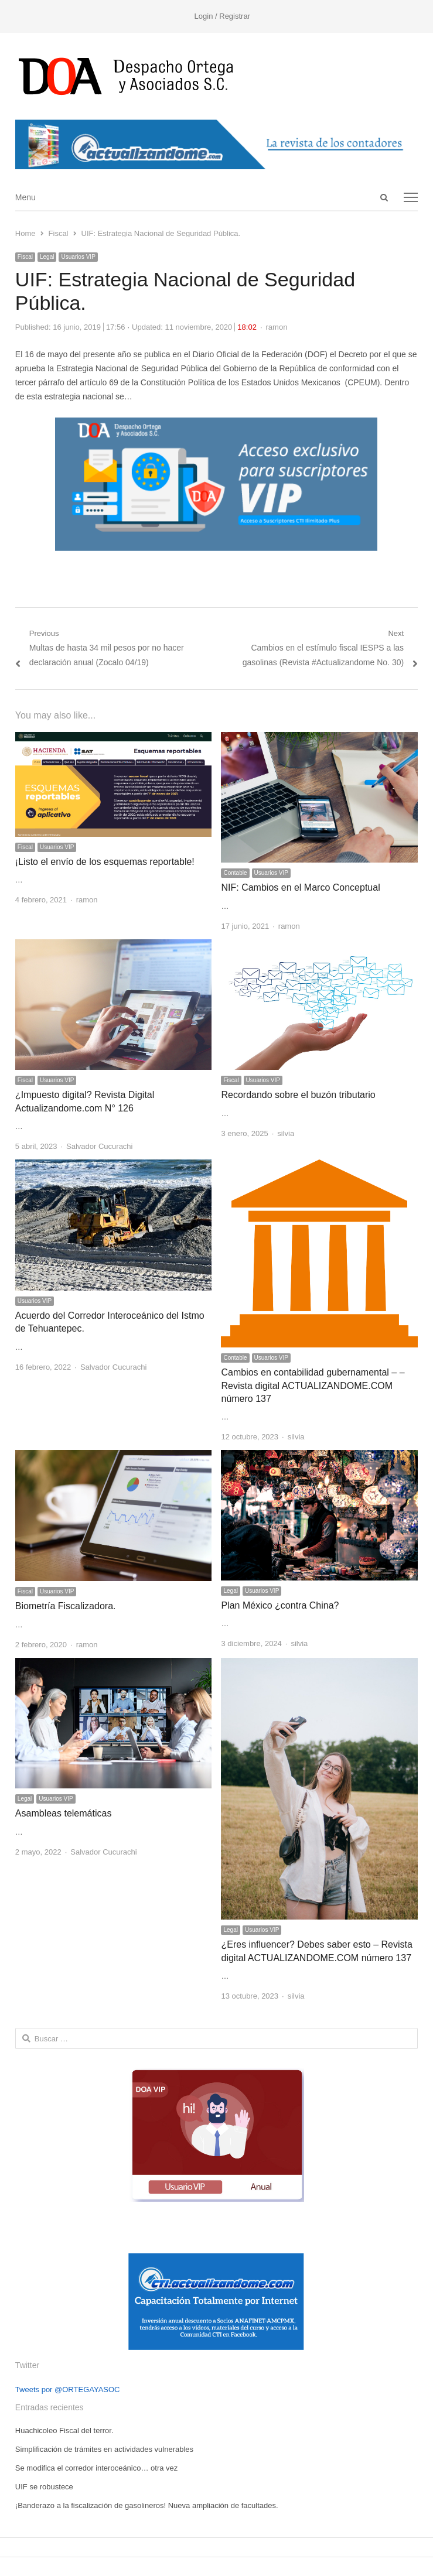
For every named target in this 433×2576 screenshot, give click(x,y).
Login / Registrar (222, 16)
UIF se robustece (44, 2486)
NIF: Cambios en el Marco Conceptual (300, 887)
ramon (277, 327)
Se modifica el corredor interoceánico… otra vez (96, 2468)
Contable (235, 873)
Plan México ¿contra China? (280, 1605)
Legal (47, 257)
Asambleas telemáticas (63, 1813)
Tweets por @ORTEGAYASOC (67, 2389)
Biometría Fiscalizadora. (65, 1606)
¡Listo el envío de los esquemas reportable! (105, 862)
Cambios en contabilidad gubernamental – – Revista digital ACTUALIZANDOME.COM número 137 (312, 1385)
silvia (285, 1133)
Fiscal (25, 257)
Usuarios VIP (78, 257)
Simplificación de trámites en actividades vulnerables (104, 2449)
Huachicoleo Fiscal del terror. (64, 2430)
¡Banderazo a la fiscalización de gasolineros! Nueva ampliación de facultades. (146, 2505)
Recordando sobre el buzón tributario (298, 1095)
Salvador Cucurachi (99, 1146)
